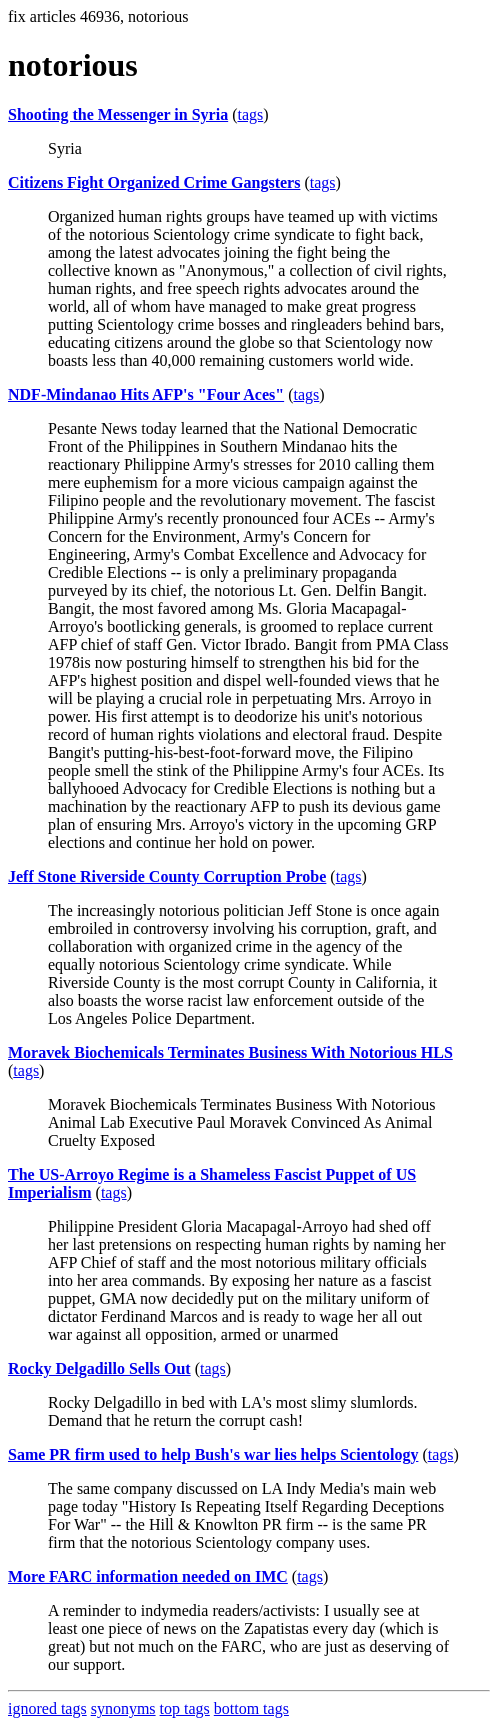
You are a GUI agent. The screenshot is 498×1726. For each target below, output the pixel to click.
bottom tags (251, 1708)
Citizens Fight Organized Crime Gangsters (154, 182)
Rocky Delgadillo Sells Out (99, 1368)
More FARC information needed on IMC (148, 1576)
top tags (185, 1708)
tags (250, 114)
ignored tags (47, 1708)
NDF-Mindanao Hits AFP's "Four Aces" (146, 394)
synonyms (123, 1708)
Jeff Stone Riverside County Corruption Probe (167, 876)
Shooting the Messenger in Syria (118, 114)
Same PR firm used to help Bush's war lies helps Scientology (213, 1454)
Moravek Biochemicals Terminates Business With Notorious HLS (230, 1052)
